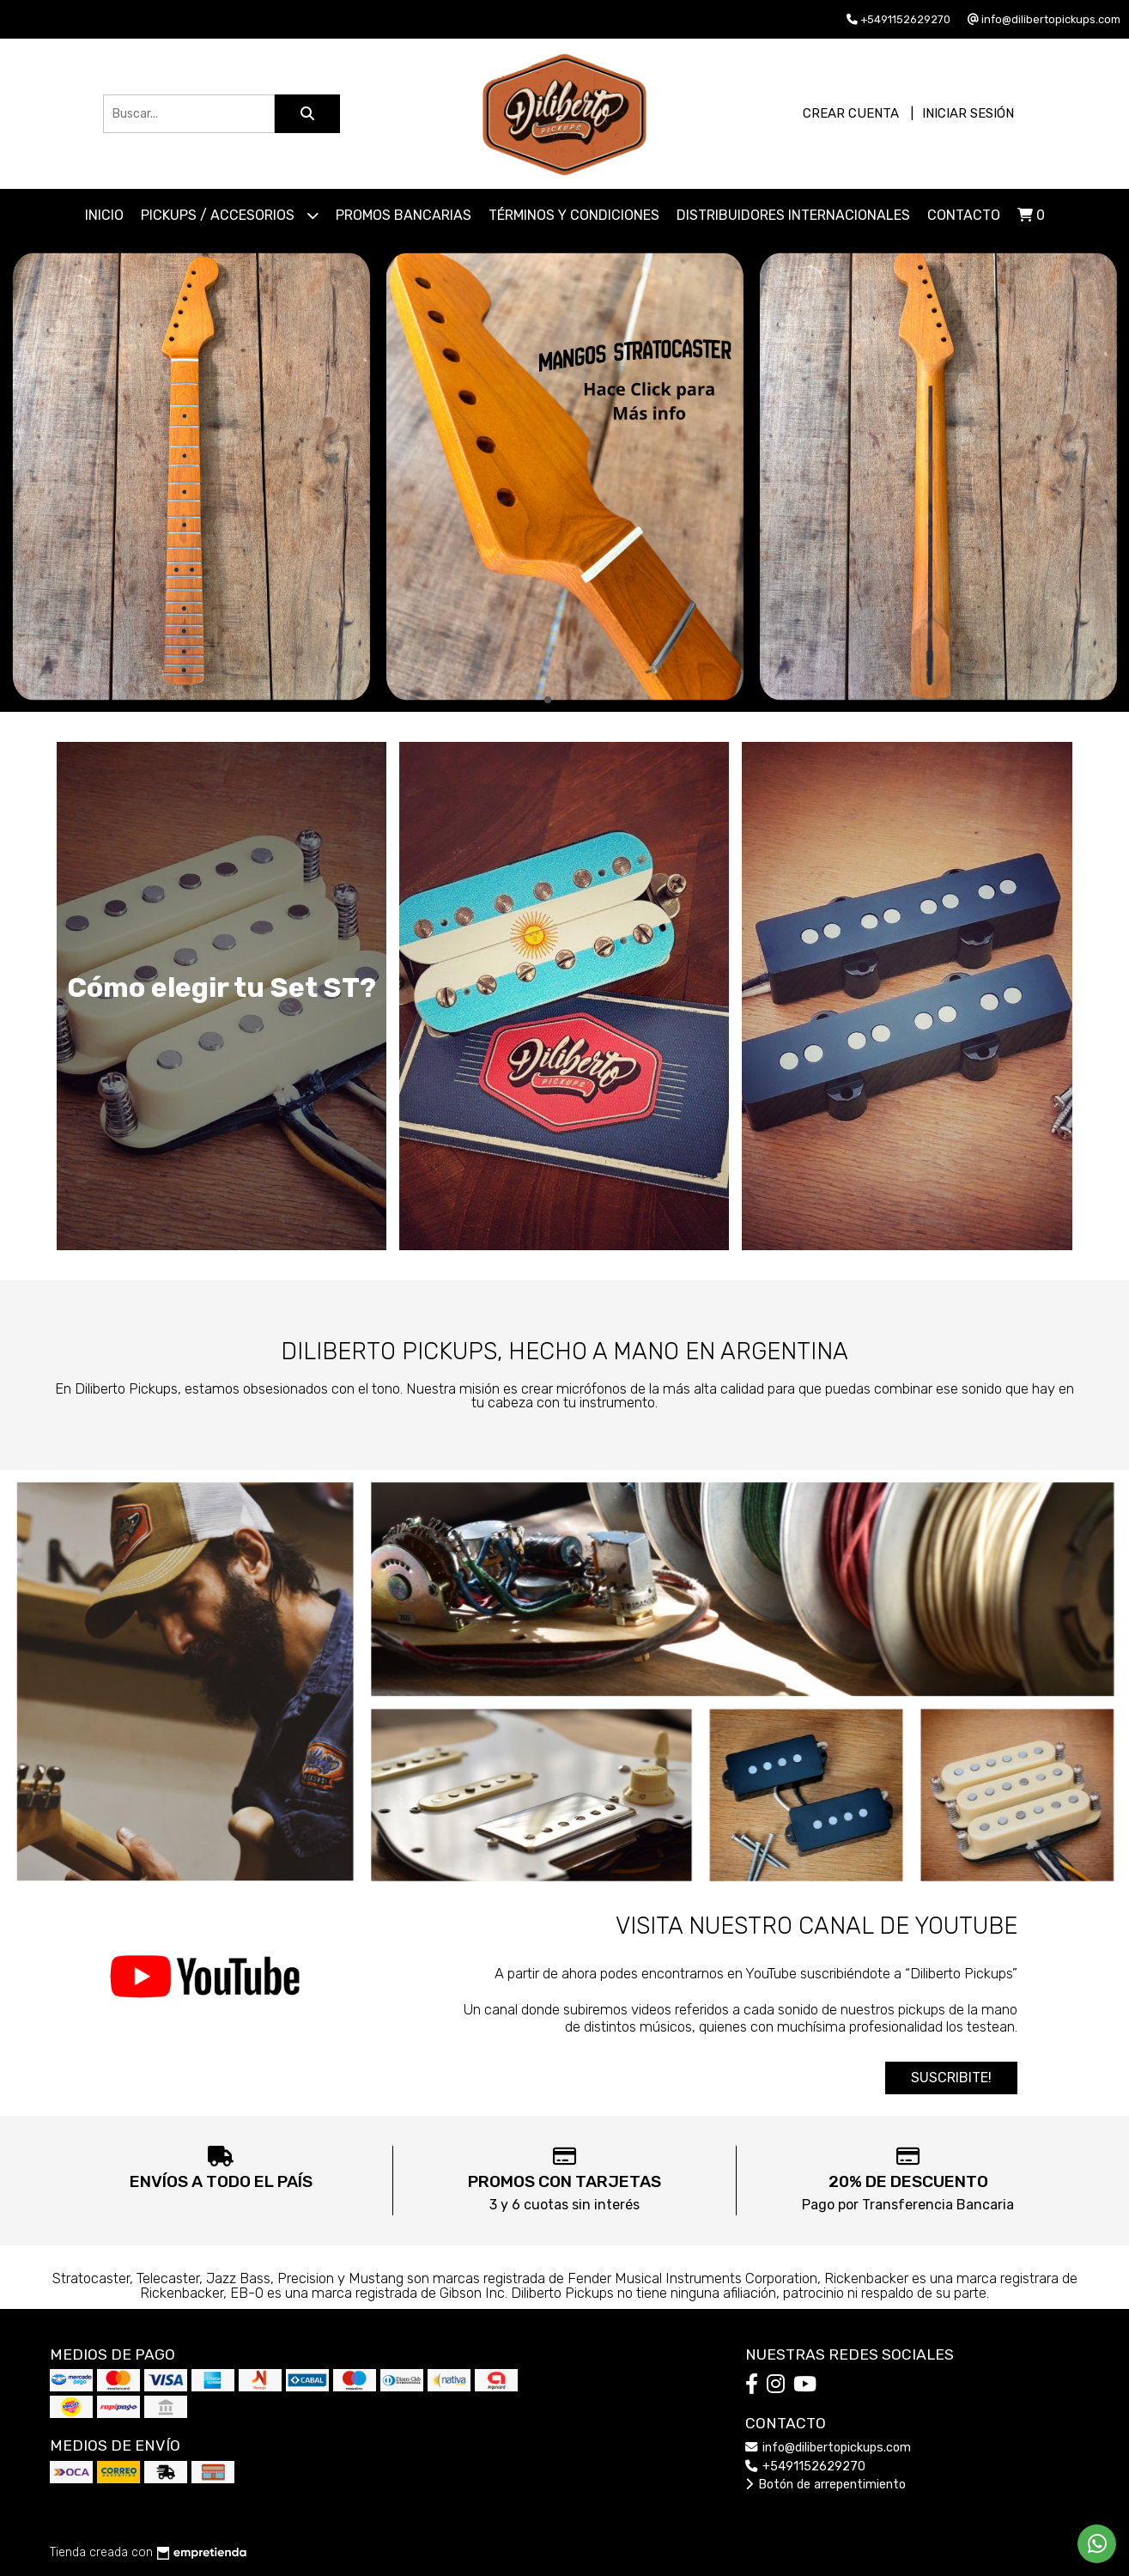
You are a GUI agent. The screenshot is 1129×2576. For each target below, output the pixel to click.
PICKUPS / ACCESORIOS (230, 215)
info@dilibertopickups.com (828, 2447)
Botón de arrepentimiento (825, 2484)
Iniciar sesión (968, 113)
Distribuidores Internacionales (793, 215)
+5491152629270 (805, 2466)
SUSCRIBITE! (951, 2077)
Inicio (104, 215)
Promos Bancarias (403, 215)
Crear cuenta (851, 113)
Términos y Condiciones (574, 215)
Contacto (963, 215)
